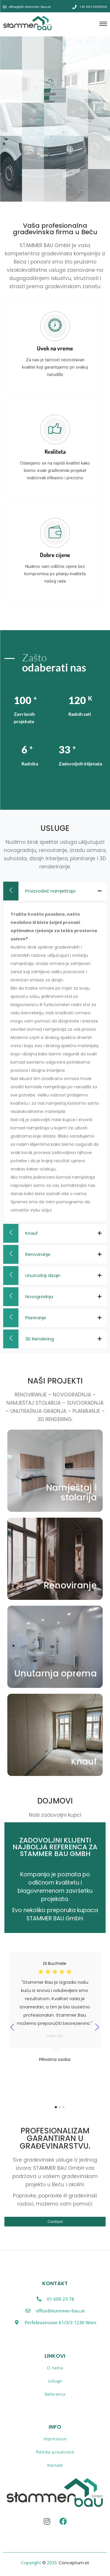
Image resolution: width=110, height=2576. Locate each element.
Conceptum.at (74, 2563)
